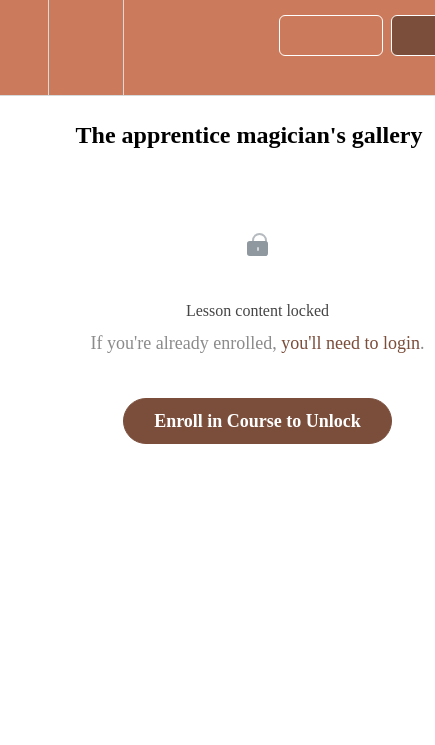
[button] (24, 47)
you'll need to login (350, 343)
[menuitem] (85, 47)
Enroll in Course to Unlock (257, 421)
